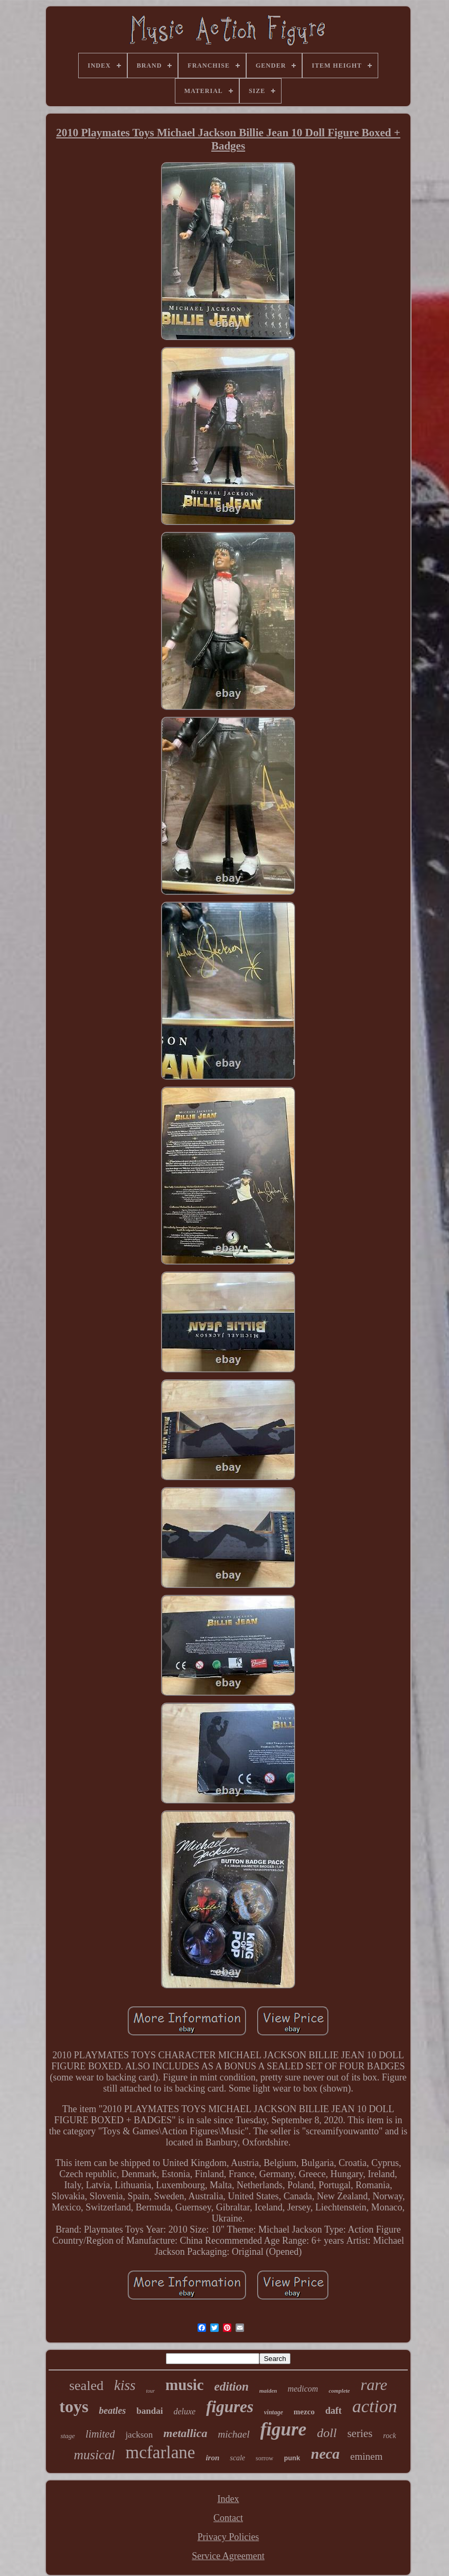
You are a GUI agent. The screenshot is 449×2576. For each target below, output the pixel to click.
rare (373, 2384)
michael (233, 2434)
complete (339, 2390)
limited (100, 2434)
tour (150, 2391)
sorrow (264, 2458)
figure (283, 2429)
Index (228, 2499)
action (374, 2406)
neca (325, 2454)
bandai (149, 2411)
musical (94, 2455)
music (184, 2384)
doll (326, 2433)
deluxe (184, 2411)
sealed (86, 2385)
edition (231, 2386)
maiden (268, 2390)
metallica (185, 2433)
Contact (228, 2518)
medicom (302, 2388)
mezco (304, 2411)
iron (212, 2457)
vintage (273, 2412)
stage (67, 2436)
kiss (125, 2385)
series (359, 2433)
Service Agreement (228, 2556)
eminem (366, 2456)
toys (73, 2406)
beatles (112, 2410)
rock (389, 2436)
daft (333, 2410)
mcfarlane (160, 2452)
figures (230, 2406)
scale (237, 2458)
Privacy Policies (228, 2537)
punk (292, 2458)
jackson (139, 2435)
